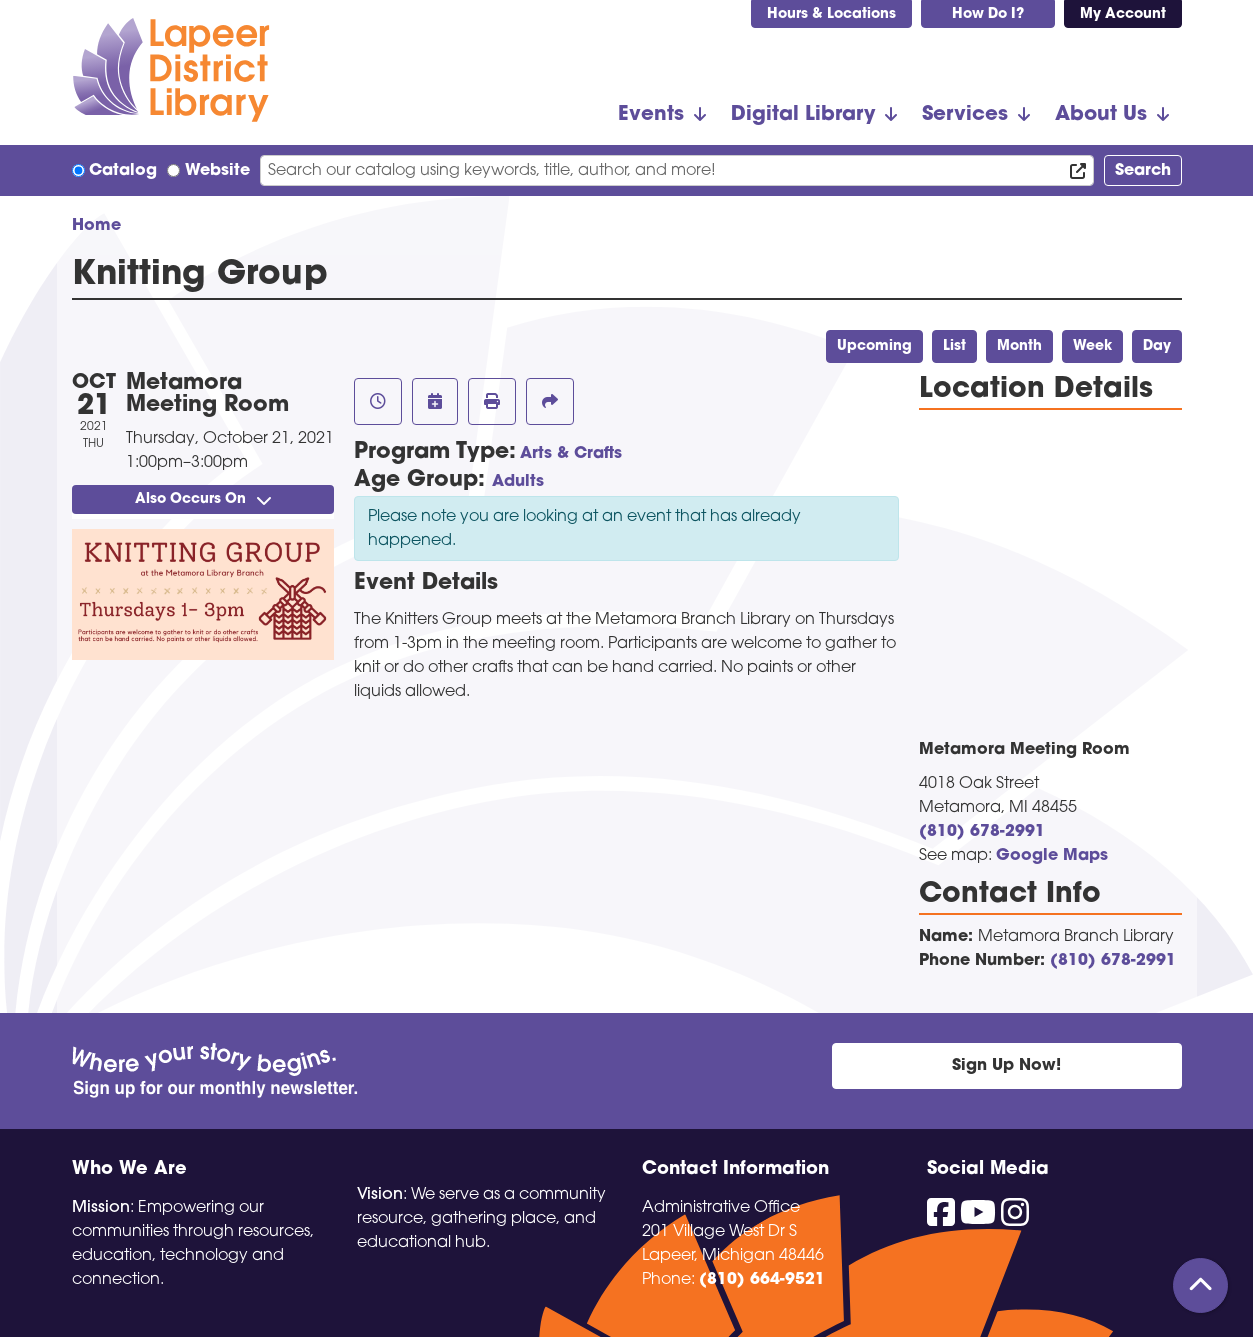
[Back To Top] (1200, 1285)
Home (96, 226)
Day (1157, 346)
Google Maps (1052, 856)
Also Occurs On (203, 499)
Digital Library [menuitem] (803, 115)
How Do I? (988, 14)
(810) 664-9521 (762, 1280)
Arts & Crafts (571, 454)
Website (217, 171)
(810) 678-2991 (982, 832)
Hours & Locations (831, 14)
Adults (518, 482)
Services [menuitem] (965, 115)
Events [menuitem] (651, 115)
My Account (1123, 14)
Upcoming (874, 346)
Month (1019, 346)
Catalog (123, 171)
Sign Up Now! (1006, 1066)
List (954, 346)
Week (1092, 346)
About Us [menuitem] (1101, 115)
